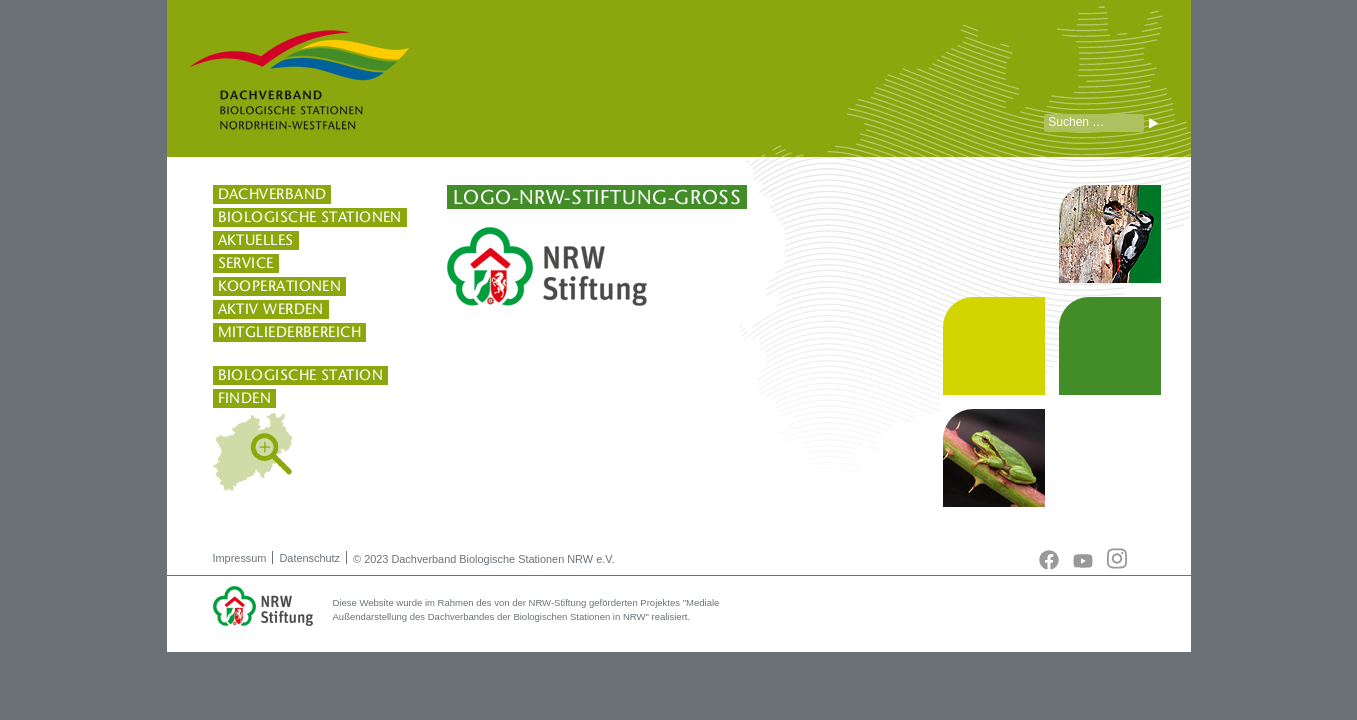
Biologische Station (301, 375)
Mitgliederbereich (290, 332)
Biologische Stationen (310, 217)
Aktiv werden (271, 309)
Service (246, 263)
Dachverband (272, 194)
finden (245, 398)
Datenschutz (309, 558)
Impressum (240, 558)
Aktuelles (256, 240)
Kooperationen (280, 286)
